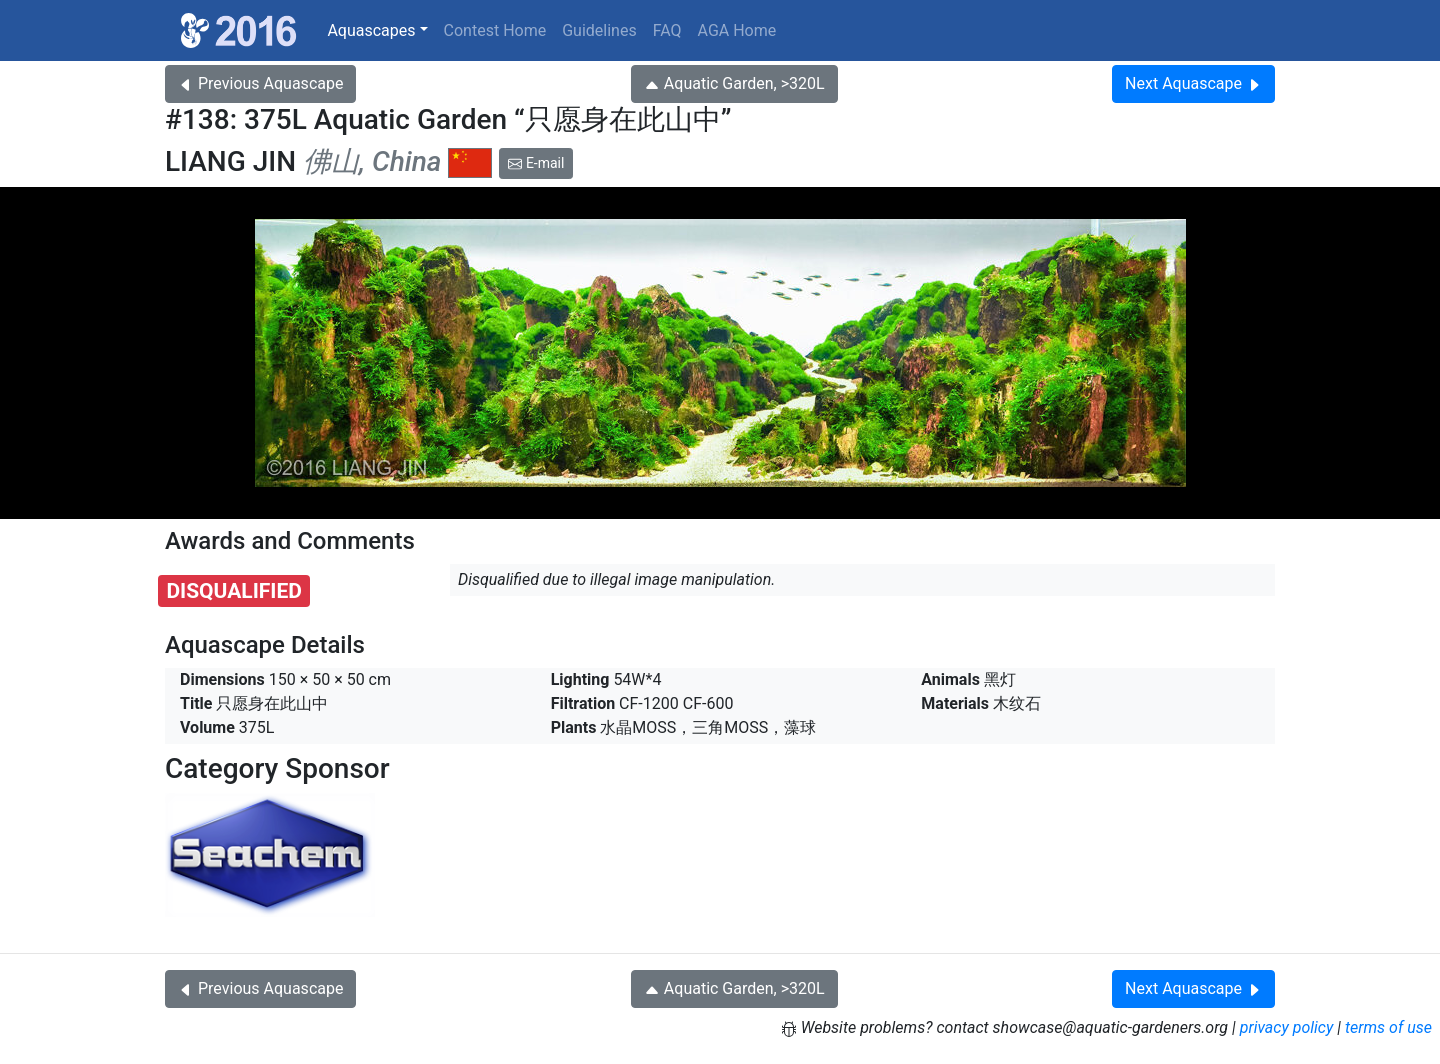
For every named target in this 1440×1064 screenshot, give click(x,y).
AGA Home (737, 30)
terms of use (1388, 1027)
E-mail (536, 163)
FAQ (667, 30)
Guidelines (599, 30)
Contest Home (495, 30)
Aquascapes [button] (371, 30)
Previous (260, 83)
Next (1193, 83)
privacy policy (1287, 1027)
